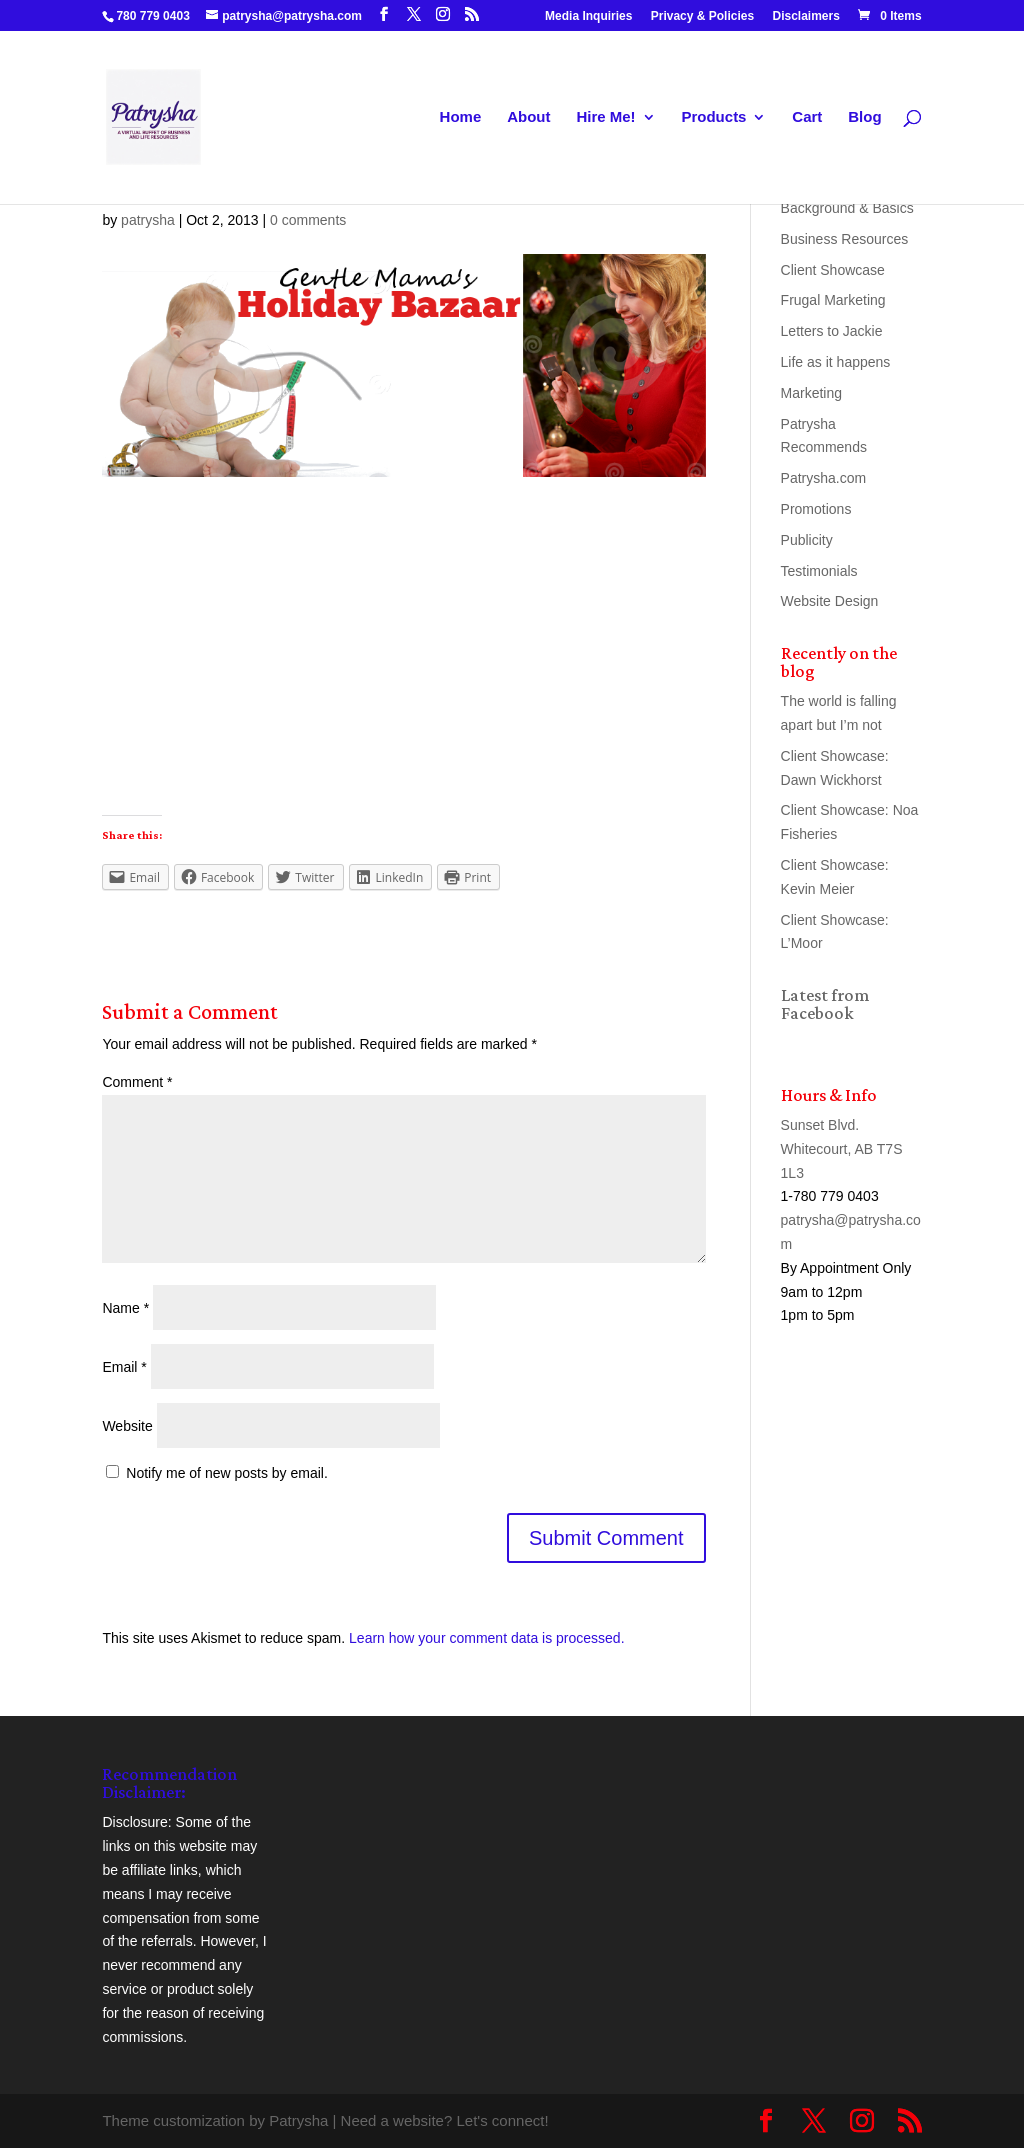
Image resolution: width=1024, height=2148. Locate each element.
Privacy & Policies (702, 16)
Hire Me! (605, 117)
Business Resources (845, 239)
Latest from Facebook (825, 1004)
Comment (137, 1082)
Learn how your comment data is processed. (486, 1638)
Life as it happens (836, 362)
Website (127, 1426)
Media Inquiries (588, 16)
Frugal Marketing (833, 300)
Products (713, 117)
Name (125, 1308)
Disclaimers (806, 16)
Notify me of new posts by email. (227, 1473)
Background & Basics (847, 208)
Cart (807, 117)
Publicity (807, 540)
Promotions (816, 509)
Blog (864, 117)
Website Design (830, 601)
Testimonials (819, 571)
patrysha (148, 220)
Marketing (811, 393)
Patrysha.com (824, 478)
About (528, 117)
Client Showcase (833, 270)
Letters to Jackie (832, 331)
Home (461, 117)
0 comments (308, 220)
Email (124, 1367)
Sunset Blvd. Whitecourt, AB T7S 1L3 (842, 1149)
